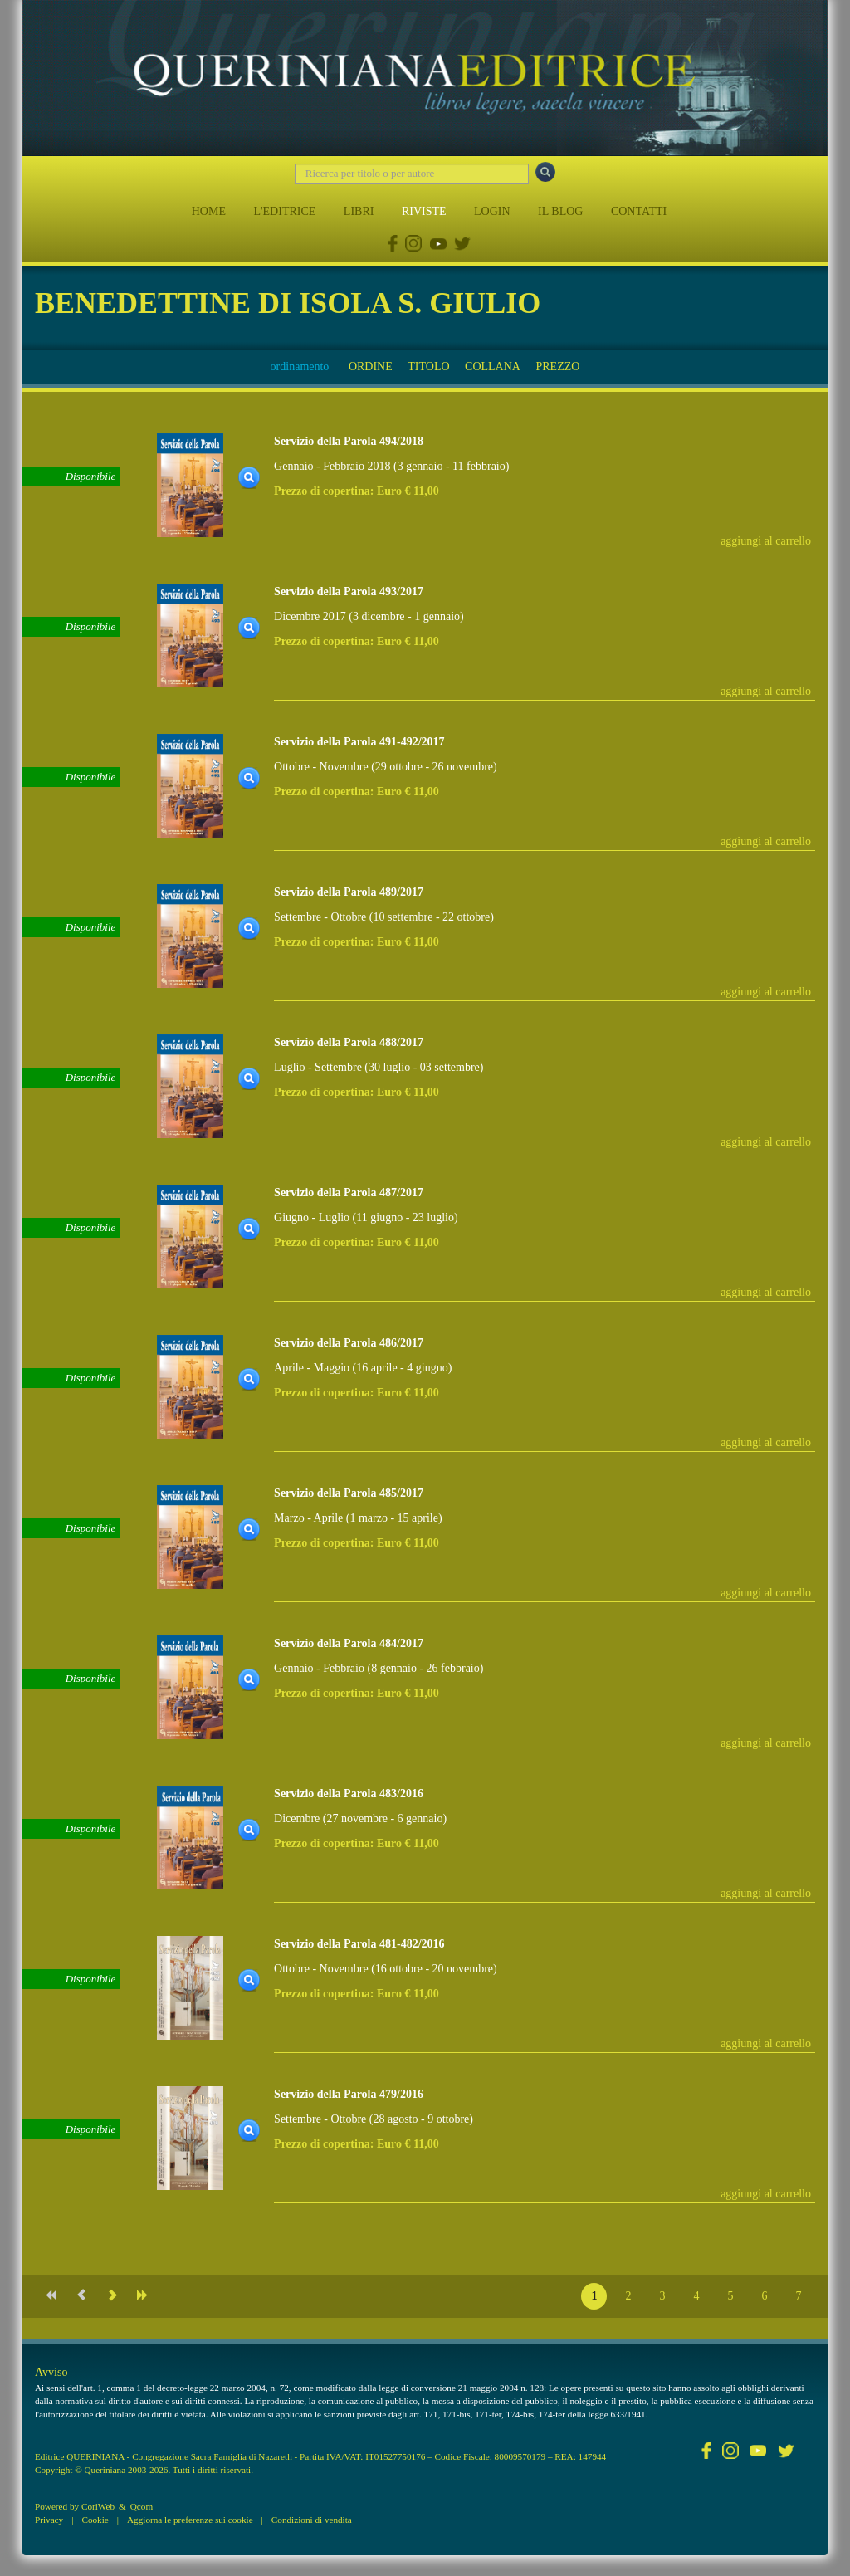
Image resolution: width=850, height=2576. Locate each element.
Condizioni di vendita (311, 2520)
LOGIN (492, 211)
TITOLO (428, 366)
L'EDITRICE (284, 211)
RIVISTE (424, 211)
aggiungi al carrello (766, 541)
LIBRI (359, 211)
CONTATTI (639, 211)
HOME (209, 211)
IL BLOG (560, 211)
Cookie (94, 2520)
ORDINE (371, 366)
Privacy (49, 2520)
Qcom (141, 2506)
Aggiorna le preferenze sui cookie (190, 2520)
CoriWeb (98, 2506)
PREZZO (557, 366)
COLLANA (492, 366)
